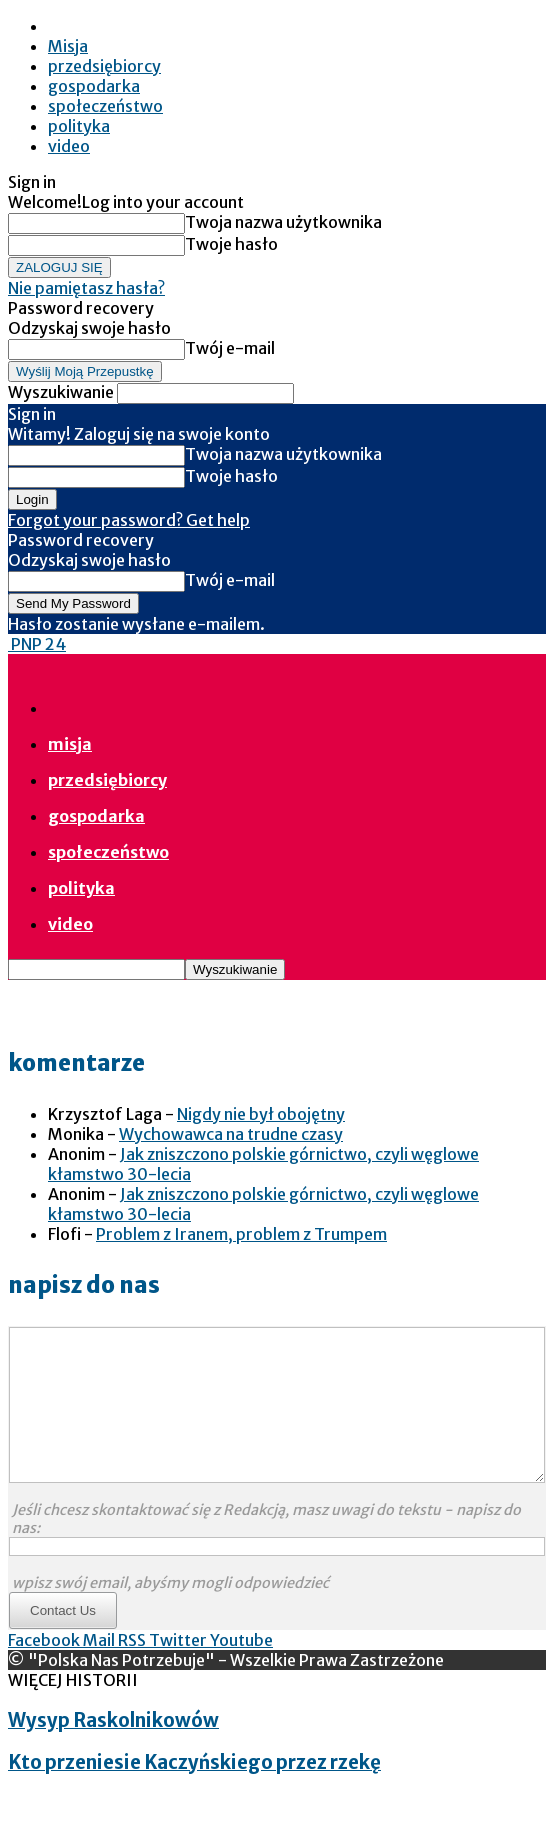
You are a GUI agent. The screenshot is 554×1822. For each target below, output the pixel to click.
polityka (79, 126)
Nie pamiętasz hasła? (86, 288)
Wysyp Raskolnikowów (113, 1750)
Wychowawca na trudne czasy (231, 1134)
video (69, 146)
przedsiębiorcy (104, 66)
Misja (68, 46)
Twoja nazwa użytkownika (283, 222)
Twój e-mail (230, 348)
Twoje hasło (231, 244)
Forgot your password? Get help (129, 520)
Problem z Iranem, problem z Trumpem (241, 1234)
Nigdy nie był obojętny (261, 1114)
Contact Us (63, 1640)
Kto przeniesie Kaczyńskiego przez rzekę (194, 1792)
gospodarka (94, 86)
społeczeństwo (105, 106)
